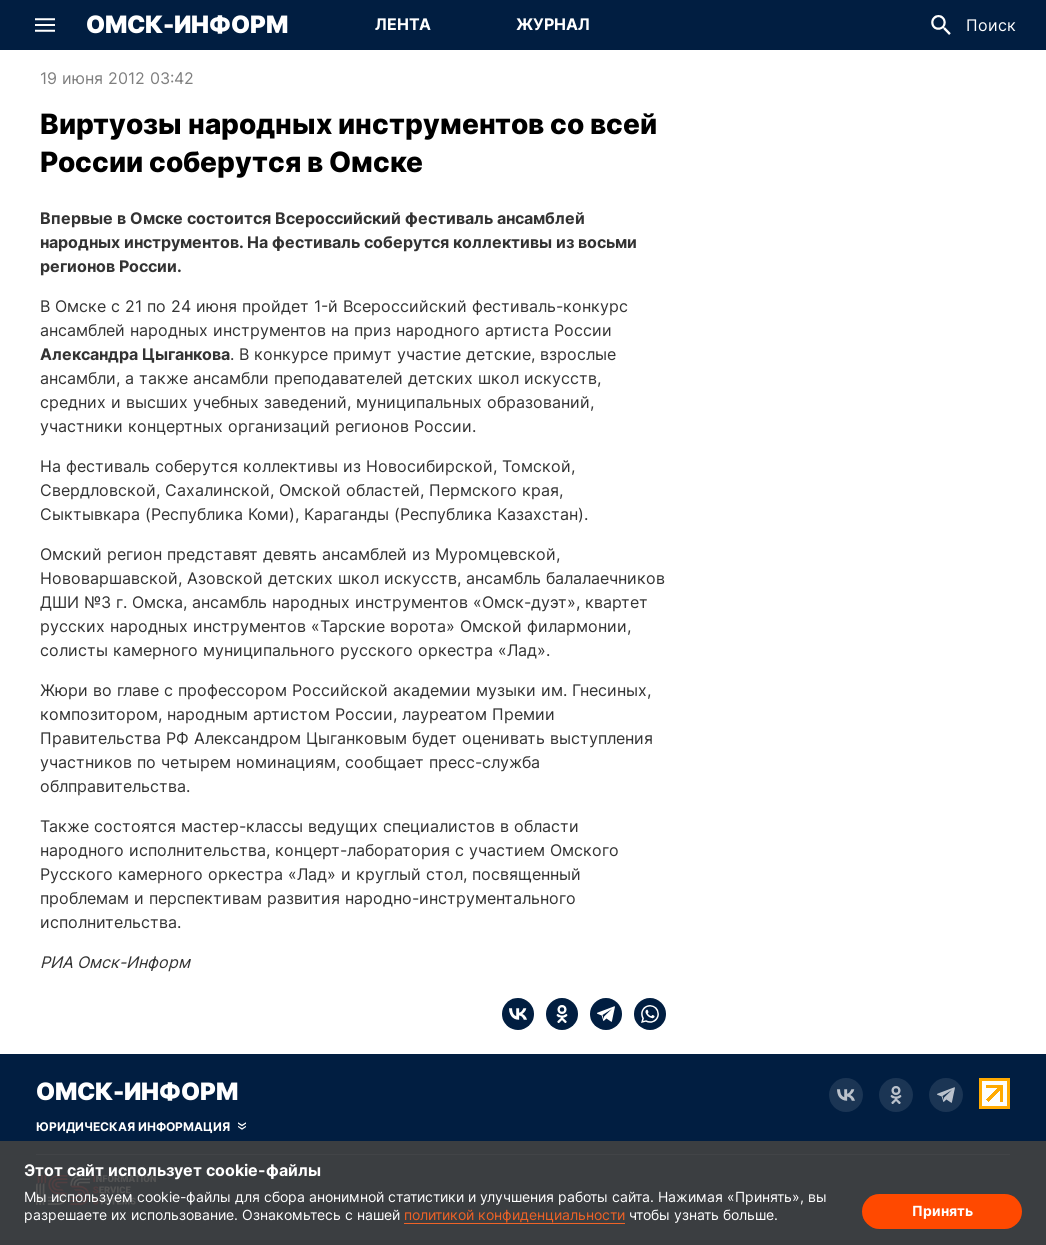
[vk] (518, 1014)
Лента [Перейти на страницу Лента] (403, 24)
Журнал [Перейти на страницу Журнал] (553, 24)
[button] (45, 25)
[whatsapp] (644, 1014)
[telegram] (600, 1014)
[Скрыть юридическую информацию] (141, 1127)
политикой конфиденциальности (514, 1214)
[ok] (556, 1014)
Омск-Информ (187, 25)
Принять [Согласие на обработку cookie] (942, 1210)
